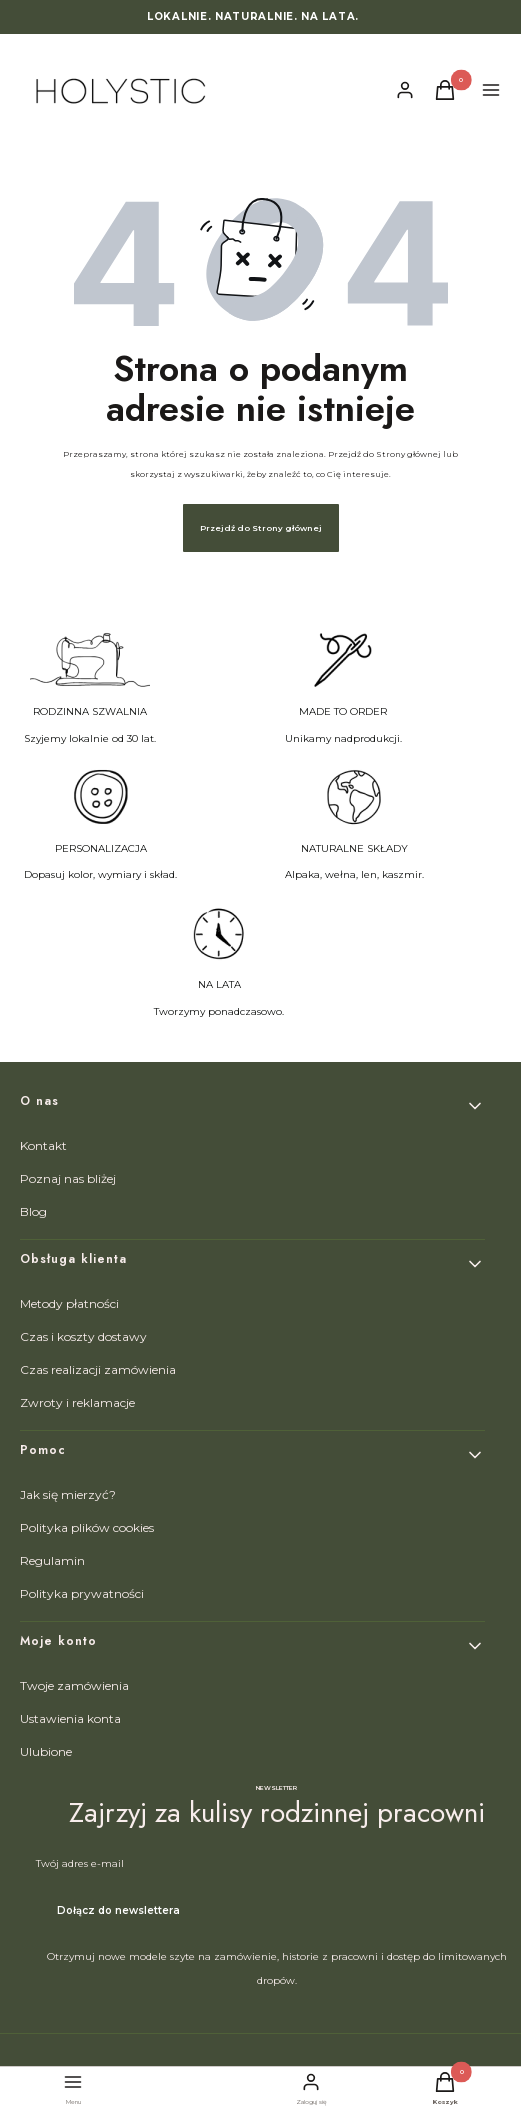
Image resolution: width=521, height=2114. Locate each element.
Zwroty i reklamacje (77, 1402)
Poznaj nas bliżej (68, 1178)
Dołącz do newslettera (118, 1910)
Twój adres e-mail (80, 1863)
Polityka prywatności (82, 1593)
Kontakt (43, 1145)
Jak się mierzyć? (68, 1494)
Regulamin (52, 1560)
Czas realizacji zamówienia (98, 1369)
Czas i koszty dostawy (83, 1336)
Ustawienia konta (70, 1718)
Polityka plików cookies (87, 1527)
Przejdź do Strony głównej (261, 528)
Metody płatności (69, 1303)
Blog (33, 1211)
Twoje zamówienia (74, 1685)
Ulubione (46, 1751)
